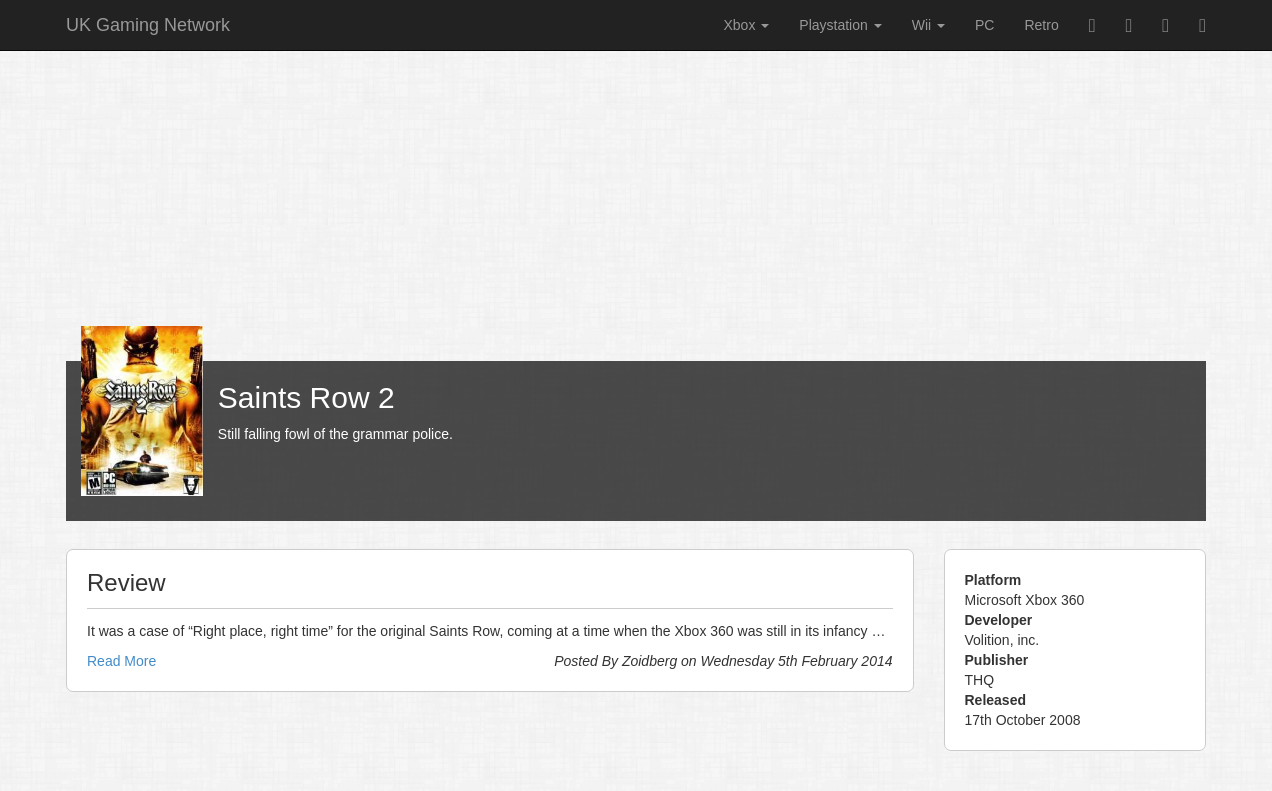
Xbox (746, 25)
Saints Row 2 (306, 397)
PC (984, 25)
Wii (928, 25)
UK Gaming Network (148, 25)
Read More (121, 661)
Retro (1041, 25)
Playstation (840, 25)
